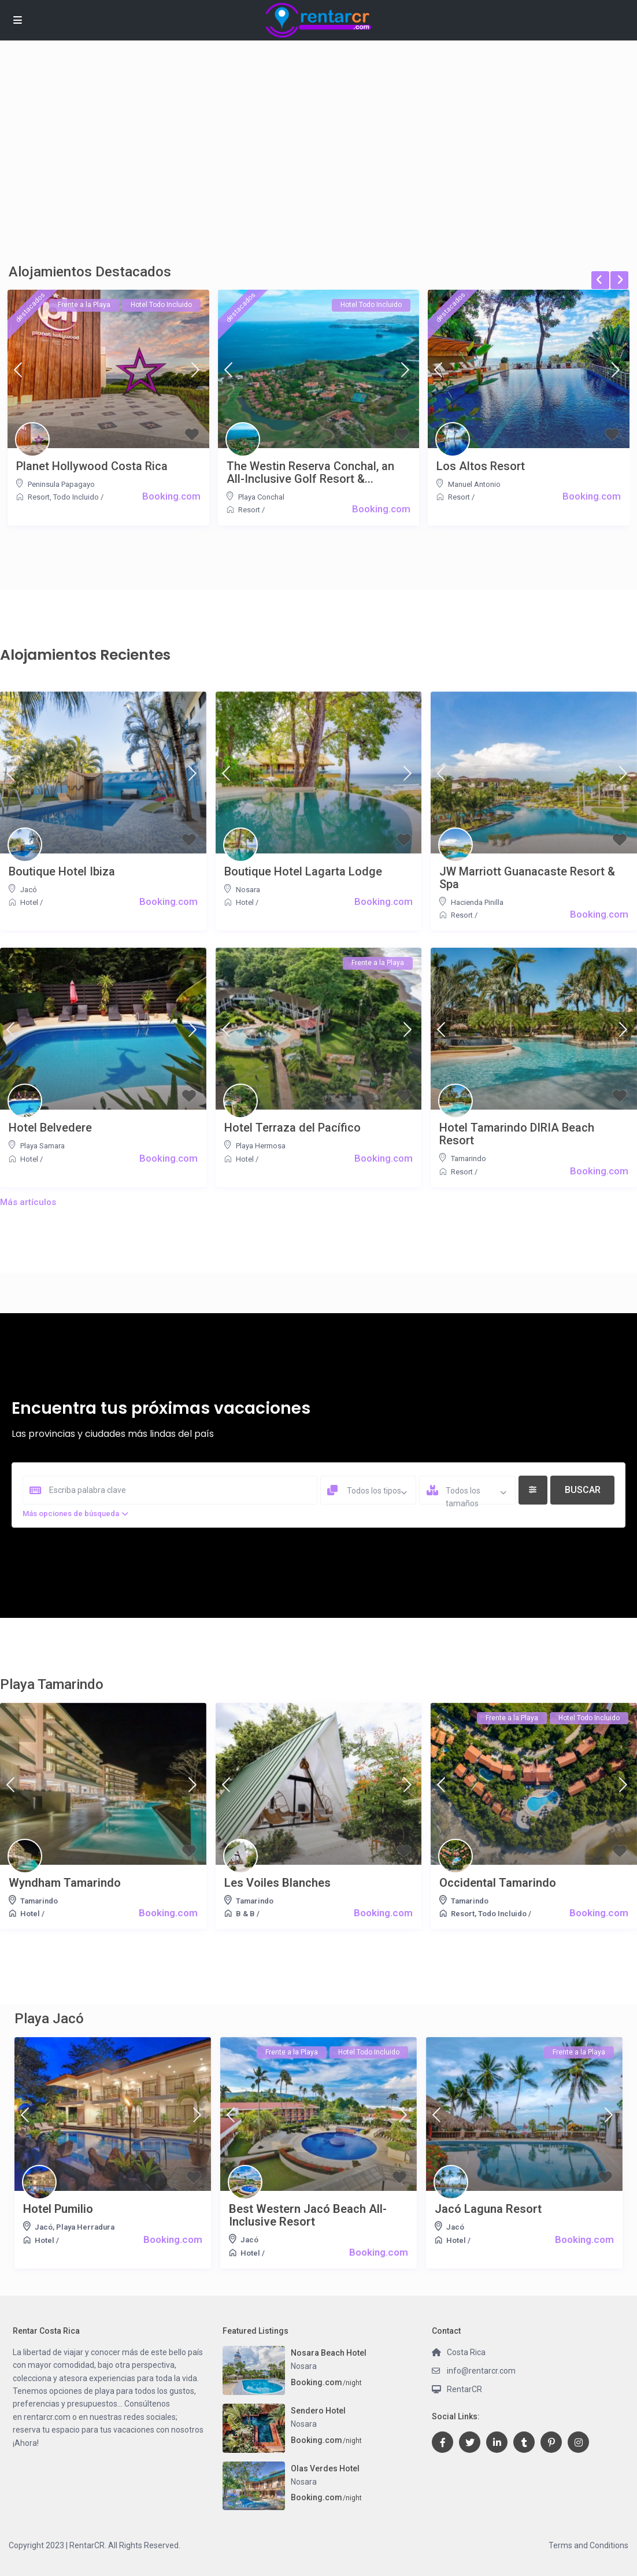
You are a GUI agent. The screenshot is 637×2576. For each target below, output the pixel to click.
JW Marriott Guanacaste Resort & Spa (527, 877)
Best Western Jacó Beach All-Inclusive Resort (308, 2215)
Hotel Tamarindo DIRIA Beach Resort (516, 1134)
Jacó (28, 889)
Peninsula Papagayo (61, 484)
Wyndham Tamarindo (65, 1882)
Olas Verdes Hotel (325, 2468)
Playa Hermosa (261, 1145)
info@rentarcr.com (481, 2370)
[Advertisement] (318, 168)
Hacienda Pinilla (477, 902)
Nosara (248, 889)
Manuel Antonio (474, 484)
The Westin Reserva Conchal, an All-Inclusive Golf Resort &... (310, 472)
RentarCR (464, 2389)
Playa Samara (42, 1145)
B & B (245, 1913)
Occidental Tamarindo (497, 1882)
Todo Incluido (76, 497)
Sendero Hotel (318, 2410)
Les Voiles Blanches (277, 1882)
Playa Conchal (261, 497)
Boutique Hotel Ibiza (62, 871)
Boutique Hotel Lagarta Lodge (303, 871)
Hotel (29, 902)
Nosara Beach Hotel (328, 2352)
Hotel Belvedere (50, 1127)
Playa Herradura (85, 2227)
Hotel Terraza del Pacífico (292, 1127)
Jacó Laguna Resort (488, 2208)
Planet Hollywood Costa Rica (92, 466)
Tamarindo (468, 1158)
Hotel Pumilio (58, 2208)
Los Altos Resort (480, 466)
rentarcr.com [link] (47, 2417)
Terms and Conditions (588, 2545)
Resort (39, 497)
